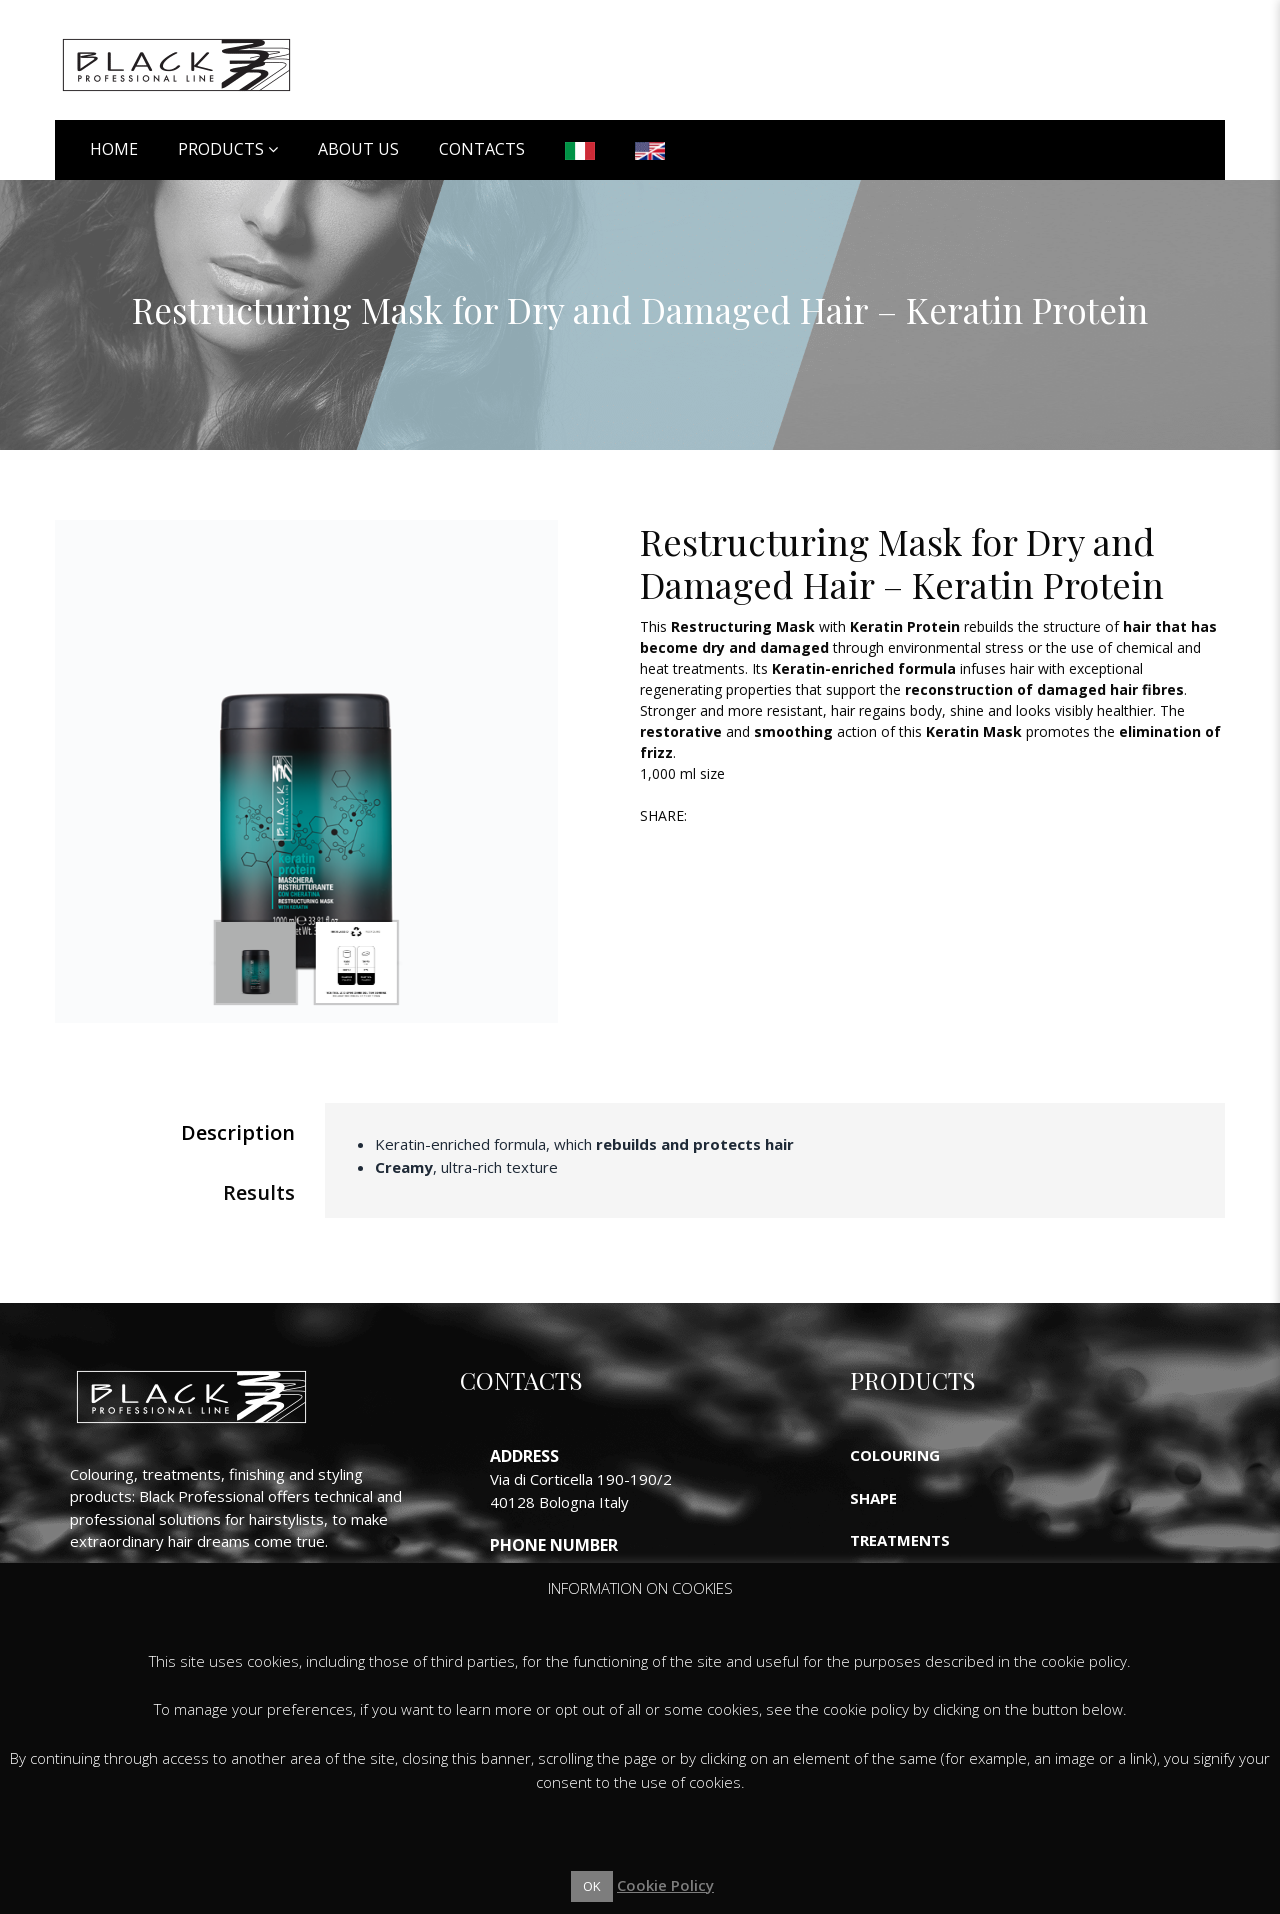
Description (238, 1132)
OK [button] (592, 1886)
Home (114, 149)
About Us (358, 149)
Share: (663, 815)
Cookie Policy (665, 1885)
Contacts (482, 149)
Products (221, 149)
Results (259, 1192)
